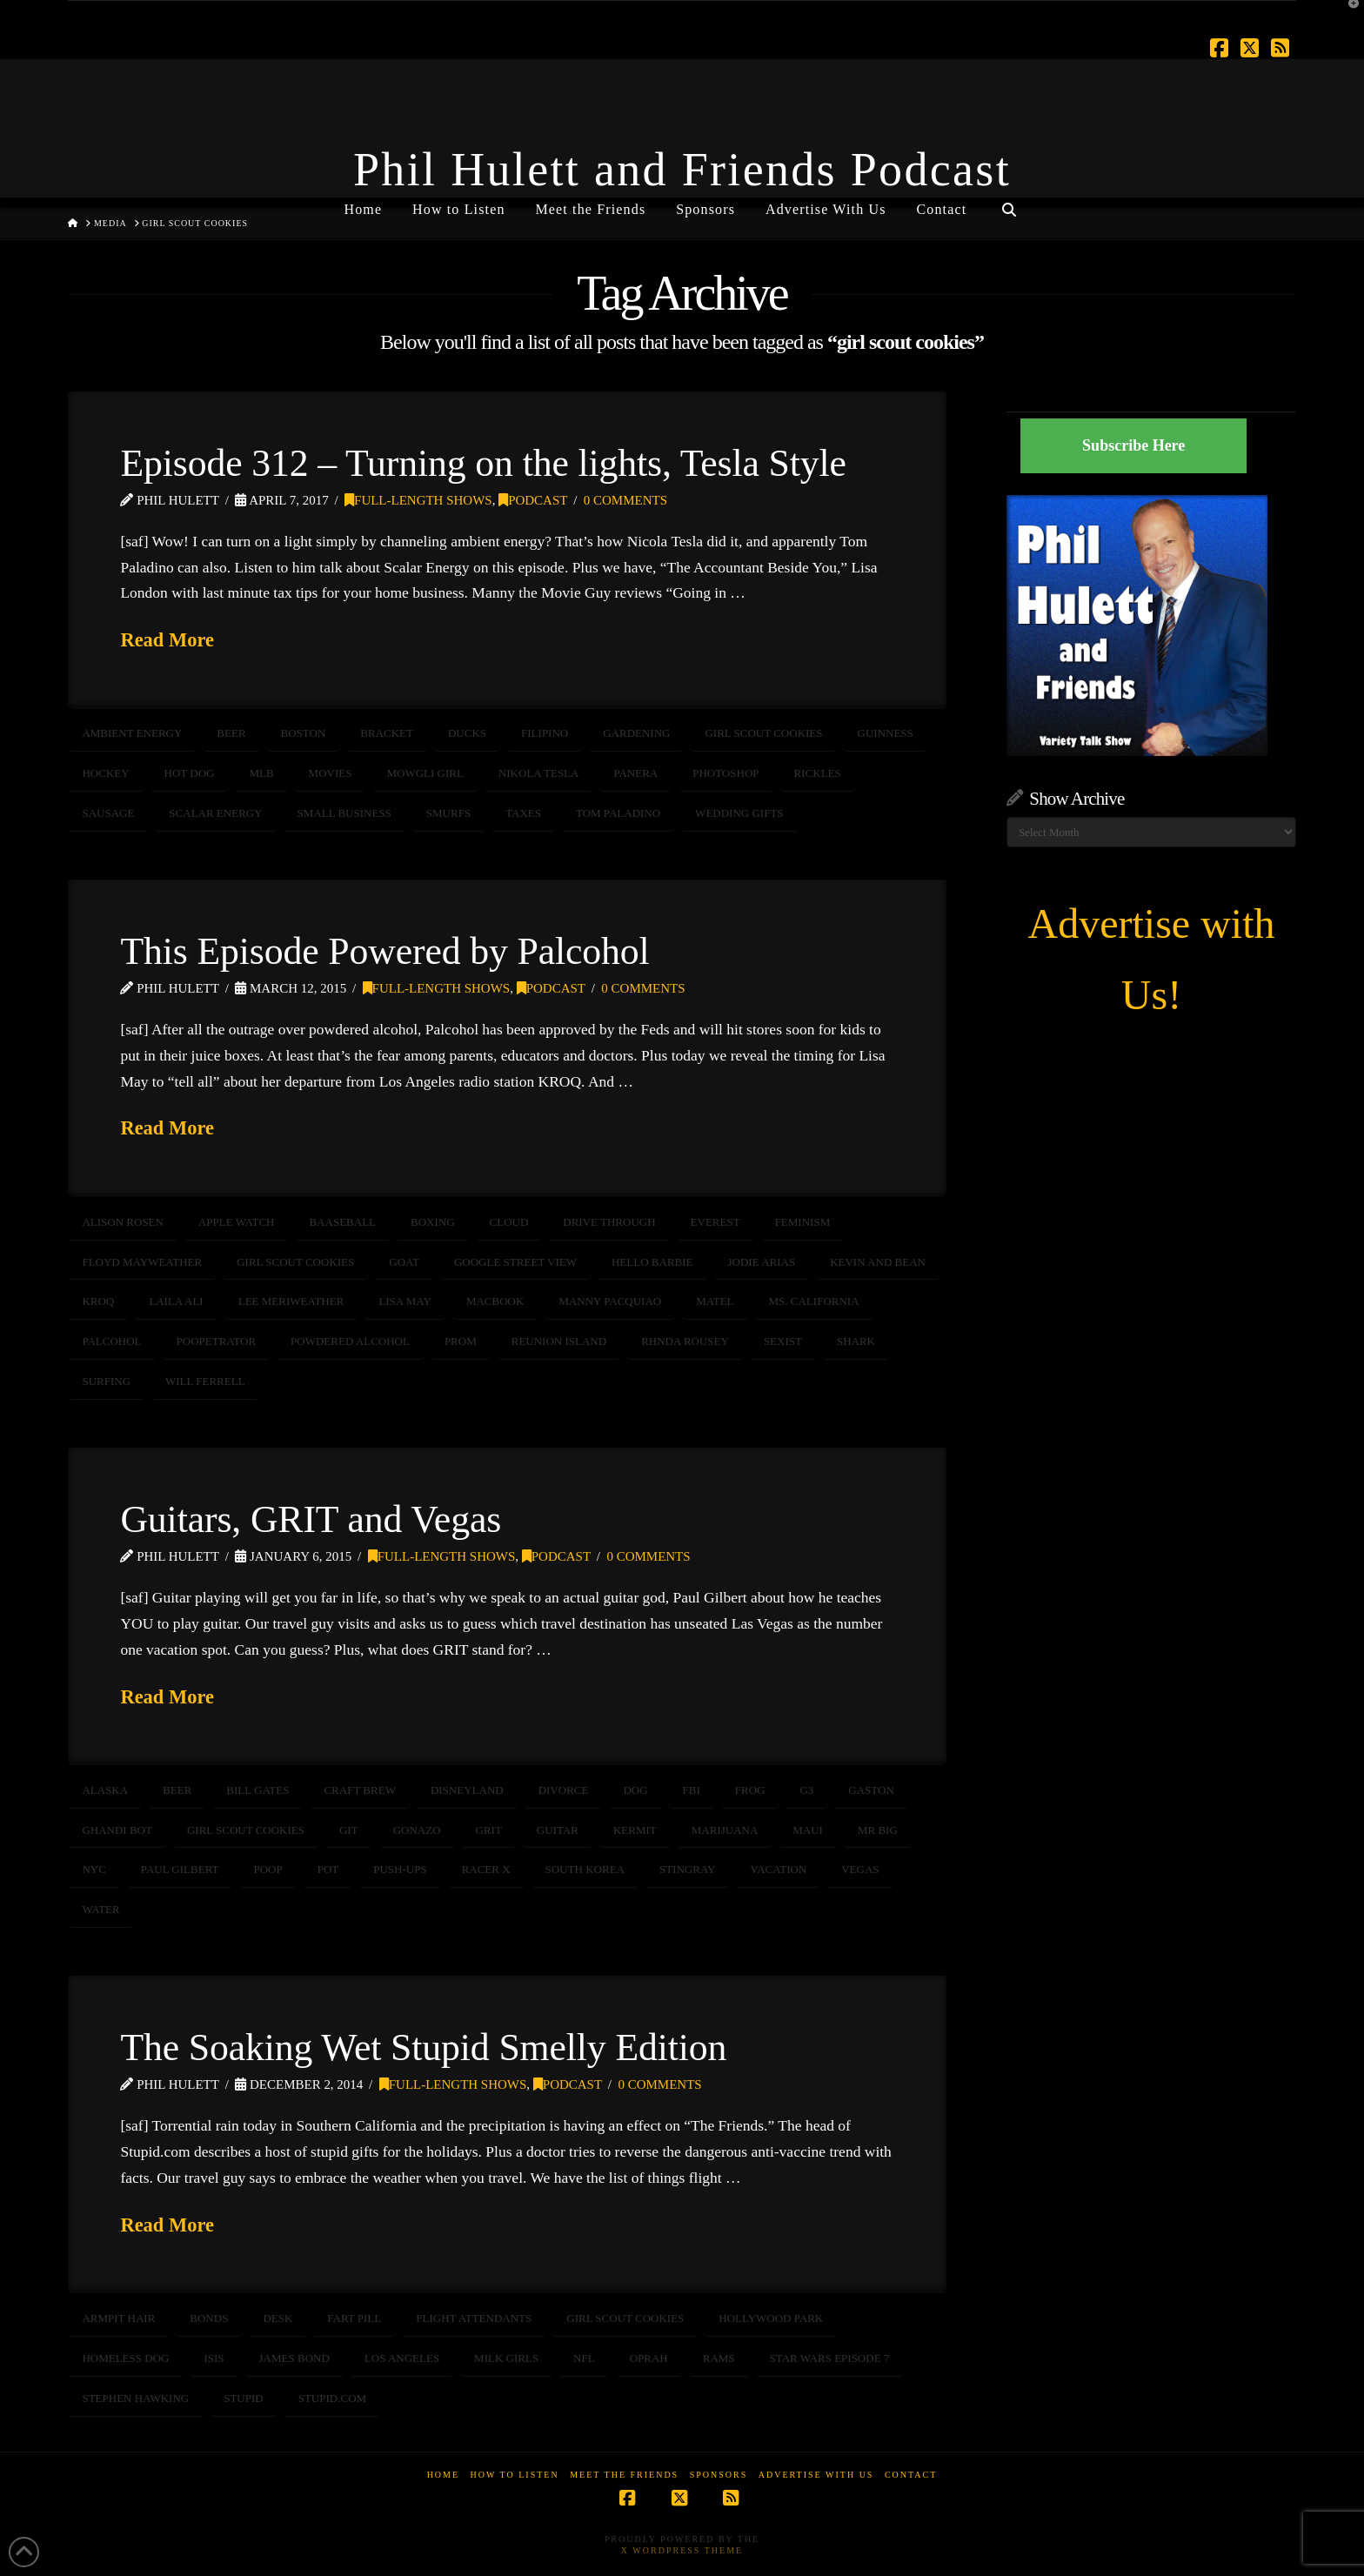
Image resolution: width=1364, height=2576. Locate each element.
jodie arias (762, 1261)
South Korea (585, 1869)
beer (231, 732)
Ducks (467, 732)
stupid (244, 2398)
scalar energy (215, 813)
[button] (1347, 16)
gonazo (417, 1830)
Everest (715, 1221)
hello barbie (652, 1261)
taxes (523, 813)
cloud (509, 1221)
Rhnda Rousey (685, 1341)
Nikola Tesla (538, 772)
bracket (386, 732)
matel (714, 1301)
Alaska (105, 1790)
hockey (105, 772)
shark (856, 1341)
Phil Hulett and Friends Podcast (682, 169)
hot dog (189, 772)
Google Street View (515, 1261)
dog (635, 1790)
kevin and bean (878, 1261)
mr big (878, 1830)
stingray (687, 1869)
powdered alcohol (350, 1341)
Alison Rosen (123, 1221)
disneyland (467, 1790)
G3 (806, 1790)
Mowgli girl (424, 772)
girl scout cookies (763, 732)
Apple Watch (236, 1221)
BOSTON (303, 732)
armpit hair (118, 2318)
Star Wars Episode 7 (830, 2358)
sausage (108, 813)
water (100, 1909)
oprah (649, 2358)
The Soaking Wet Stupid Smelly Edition (423, 2047)
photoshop (725, 772)
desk (277, 2318)
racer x (486, 1869)
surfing (106, 1381)
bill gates (257, 1790)
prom (461, 1341)
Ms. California (814, 1301)
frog (750, 1790)
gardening (636, 732)
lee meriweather (291, 1301)
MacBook (495, 1301)
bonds (209, 2318)
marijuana (725, 1830)
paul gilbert (180, 1869)
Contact (911, 2474)
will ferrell (205, 1381)
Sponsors (719, 2474)
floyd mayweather (142, 1261)
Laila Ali (176, 1301)
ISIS (214, 2358)
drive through (609, 1221)
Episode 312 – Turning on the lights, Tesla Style (483, 463)
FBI (691, 1790)
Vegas (860, 1869)
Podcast (532, 500)
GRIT (489, 1830)
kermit (635, 1830)
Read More (167, 640)
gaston (871, 1790)
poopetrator (217, 1341)
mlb (261, 772)
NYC (93, 1869)
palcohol (111, 1341)
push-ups (399, 1869)
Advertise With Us (816, 2474)
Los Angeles (401, 2358)
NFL (584, 2358)
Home (443, 2474)
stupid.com (332, 2398)
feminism (803, 1221)
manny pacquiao (609, 1301)
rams (719, 2358)
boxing (433, 1221)
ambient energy (132, 732)
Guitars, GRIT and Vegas (310, 1519)
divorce (563, 1790)
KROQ (98, 1301)
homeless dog (125, 2358)
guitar (557, 1830)
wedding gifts (739, 813)
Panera (635, 772)
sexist (783, 1341)
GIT (348, 1830)
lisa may (404, 1301)
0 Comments (625, 500)
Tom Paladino (618, 813)
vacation (778, 1869)
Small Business (344, 813)
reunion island (559, 1341)
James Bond (294, 2358)
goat (404, 1261)
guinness (885, 732)
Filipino (544, 732)
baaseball (342, 1221)
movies (330, 772)
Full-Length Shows (418, 500)
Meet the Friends (624, 2474)
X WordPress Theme (682, 2550)
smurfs (448, 813)
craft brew (359, 1790)
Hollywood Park (771, 2318)
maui (807, 1830)
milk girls (506, 2358)
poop (267, 1869)
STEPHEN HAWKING (135, 2398)
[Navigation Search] (1008, 202)
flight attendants (474, 2318)
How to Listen (515, 2474)
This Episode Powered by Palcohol (384, 951)
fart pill (354, 2318)
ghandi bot (117, 1830)
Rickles (817, 772)
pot (328, 1869)
